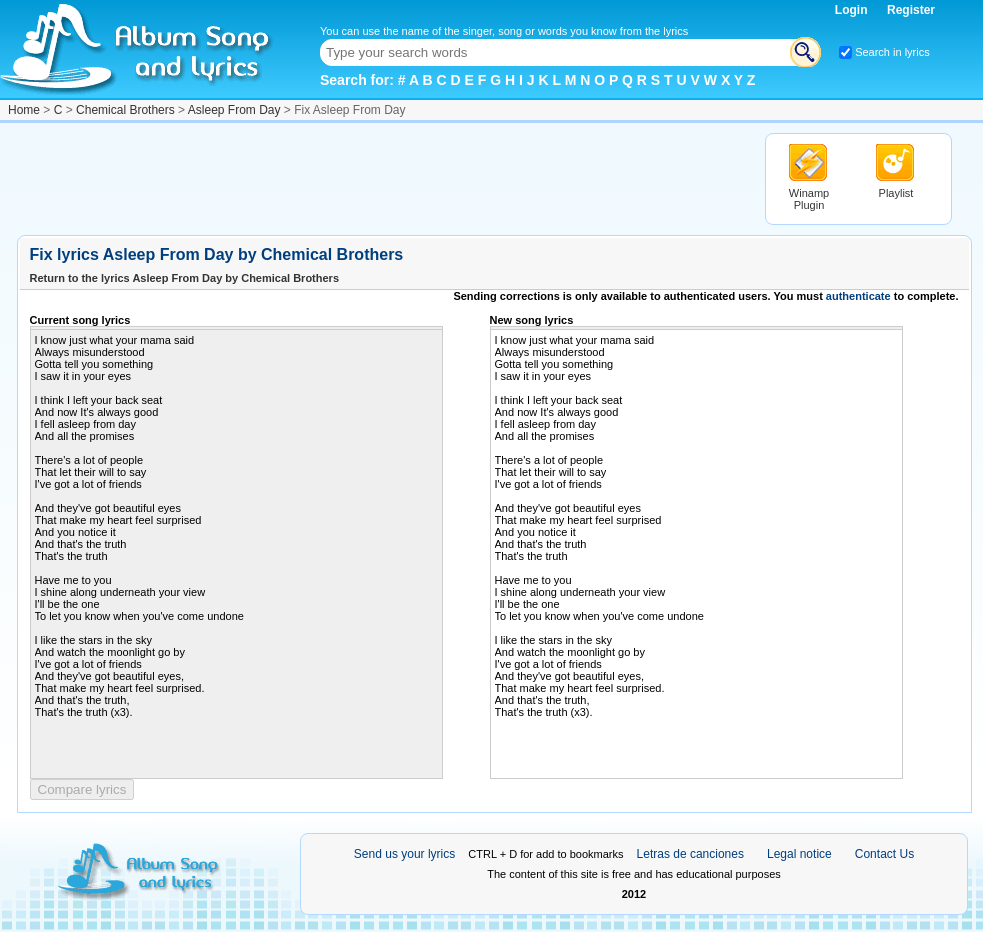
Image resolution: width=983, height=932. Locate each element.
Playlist (896, 193)
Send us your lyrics (404, 854)
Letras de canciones (690, 854)
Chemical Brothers (125, 110)
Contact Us (884, 854)
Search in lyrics (892, 52)
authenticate (858, 296)
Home (24, 110)
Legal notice (799, 854)
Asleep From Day (234, 110)
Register (911, 10)
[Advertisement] (381, 178)
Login (853, 10)
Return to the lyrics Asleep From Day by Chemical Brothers (185, 278)
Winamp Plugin (809, 199)
